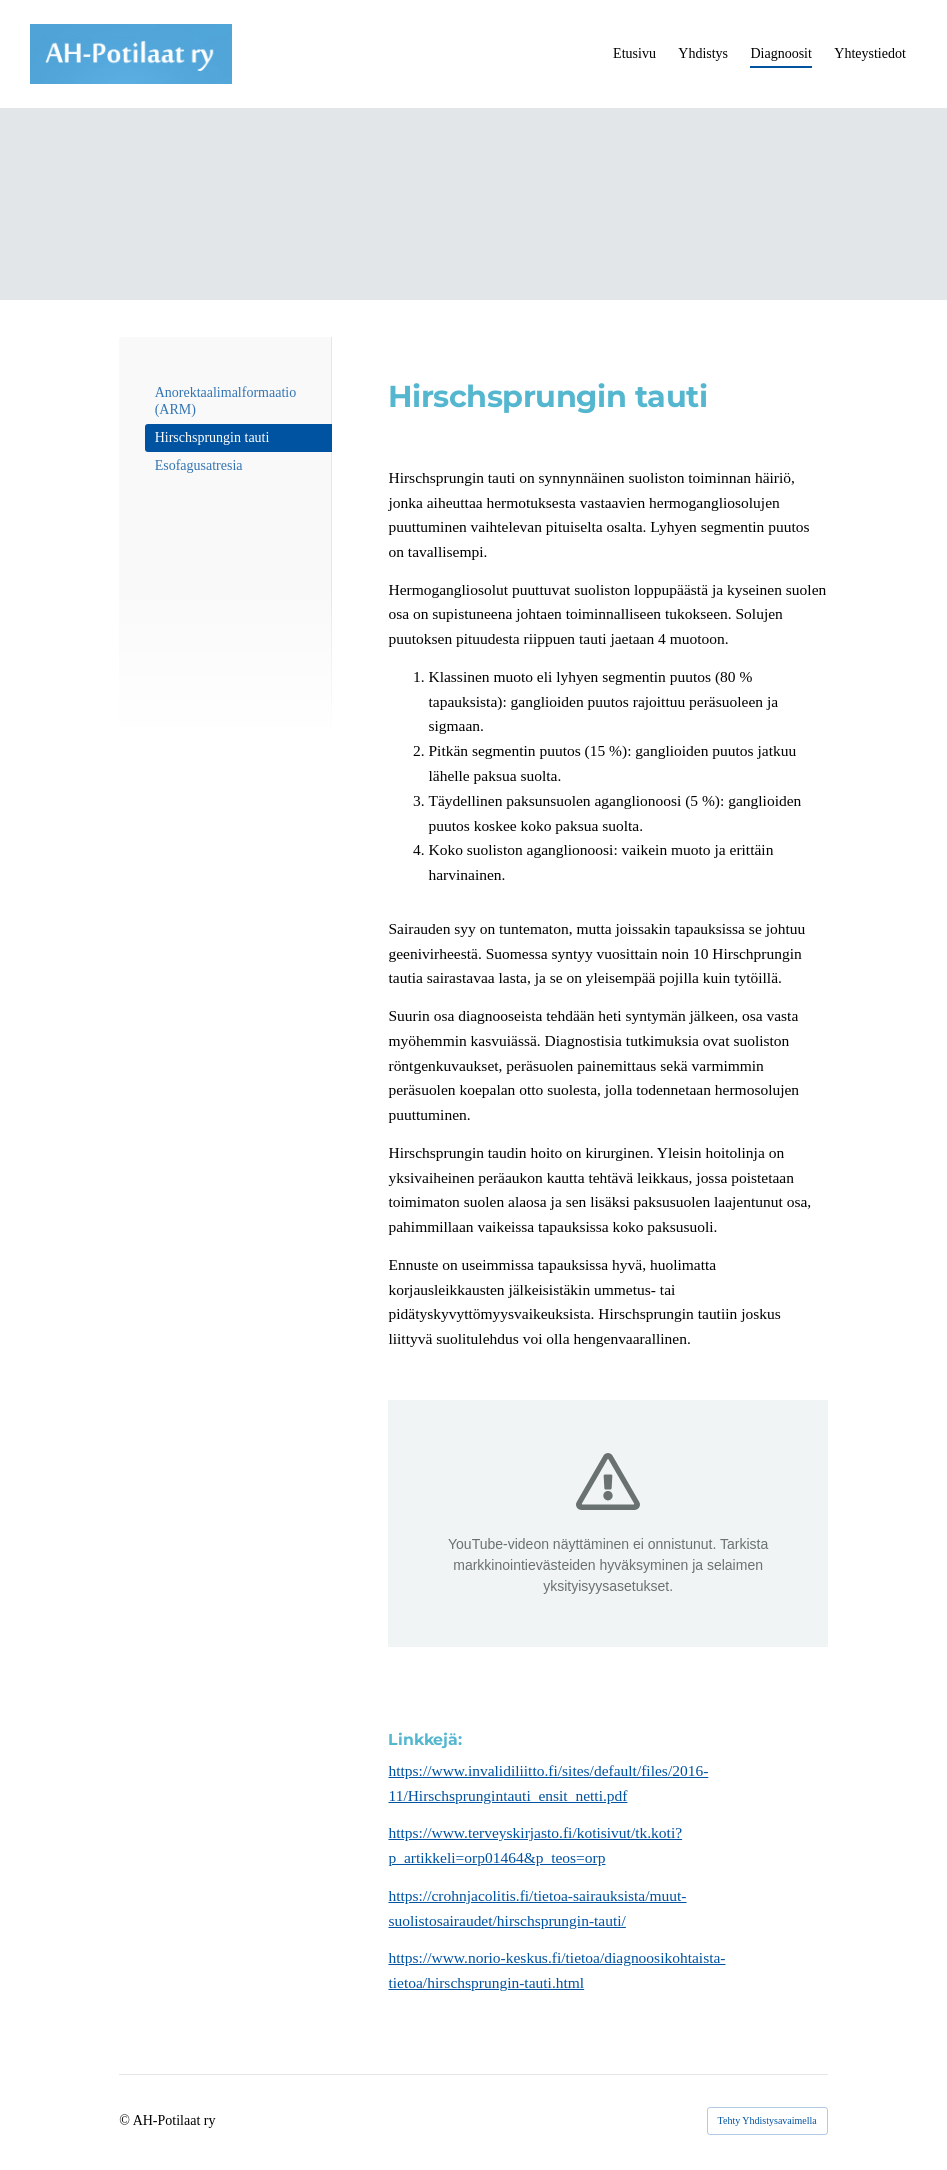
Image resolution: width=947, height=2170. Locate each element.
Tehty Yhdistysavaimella (767, 2120)
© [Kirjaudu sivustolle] (125, 2120)
